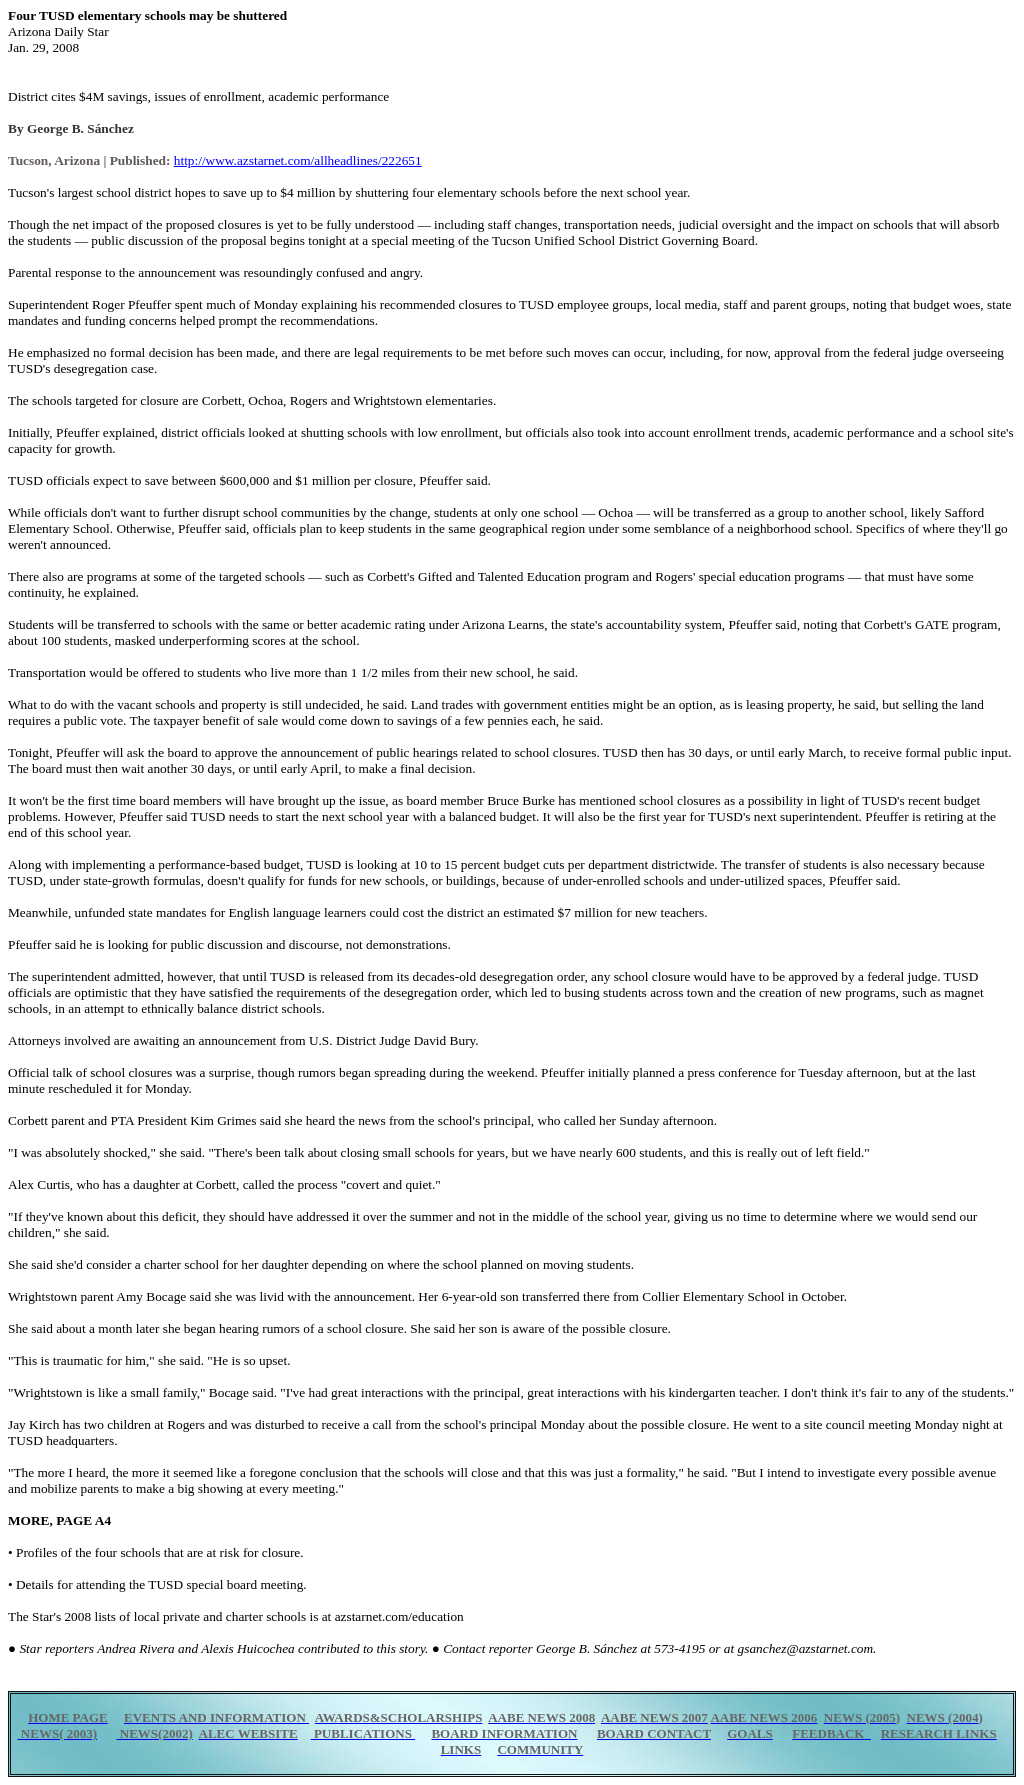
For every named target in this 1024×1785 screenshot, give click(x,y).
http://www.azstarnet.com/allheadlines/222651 (298, 160)
